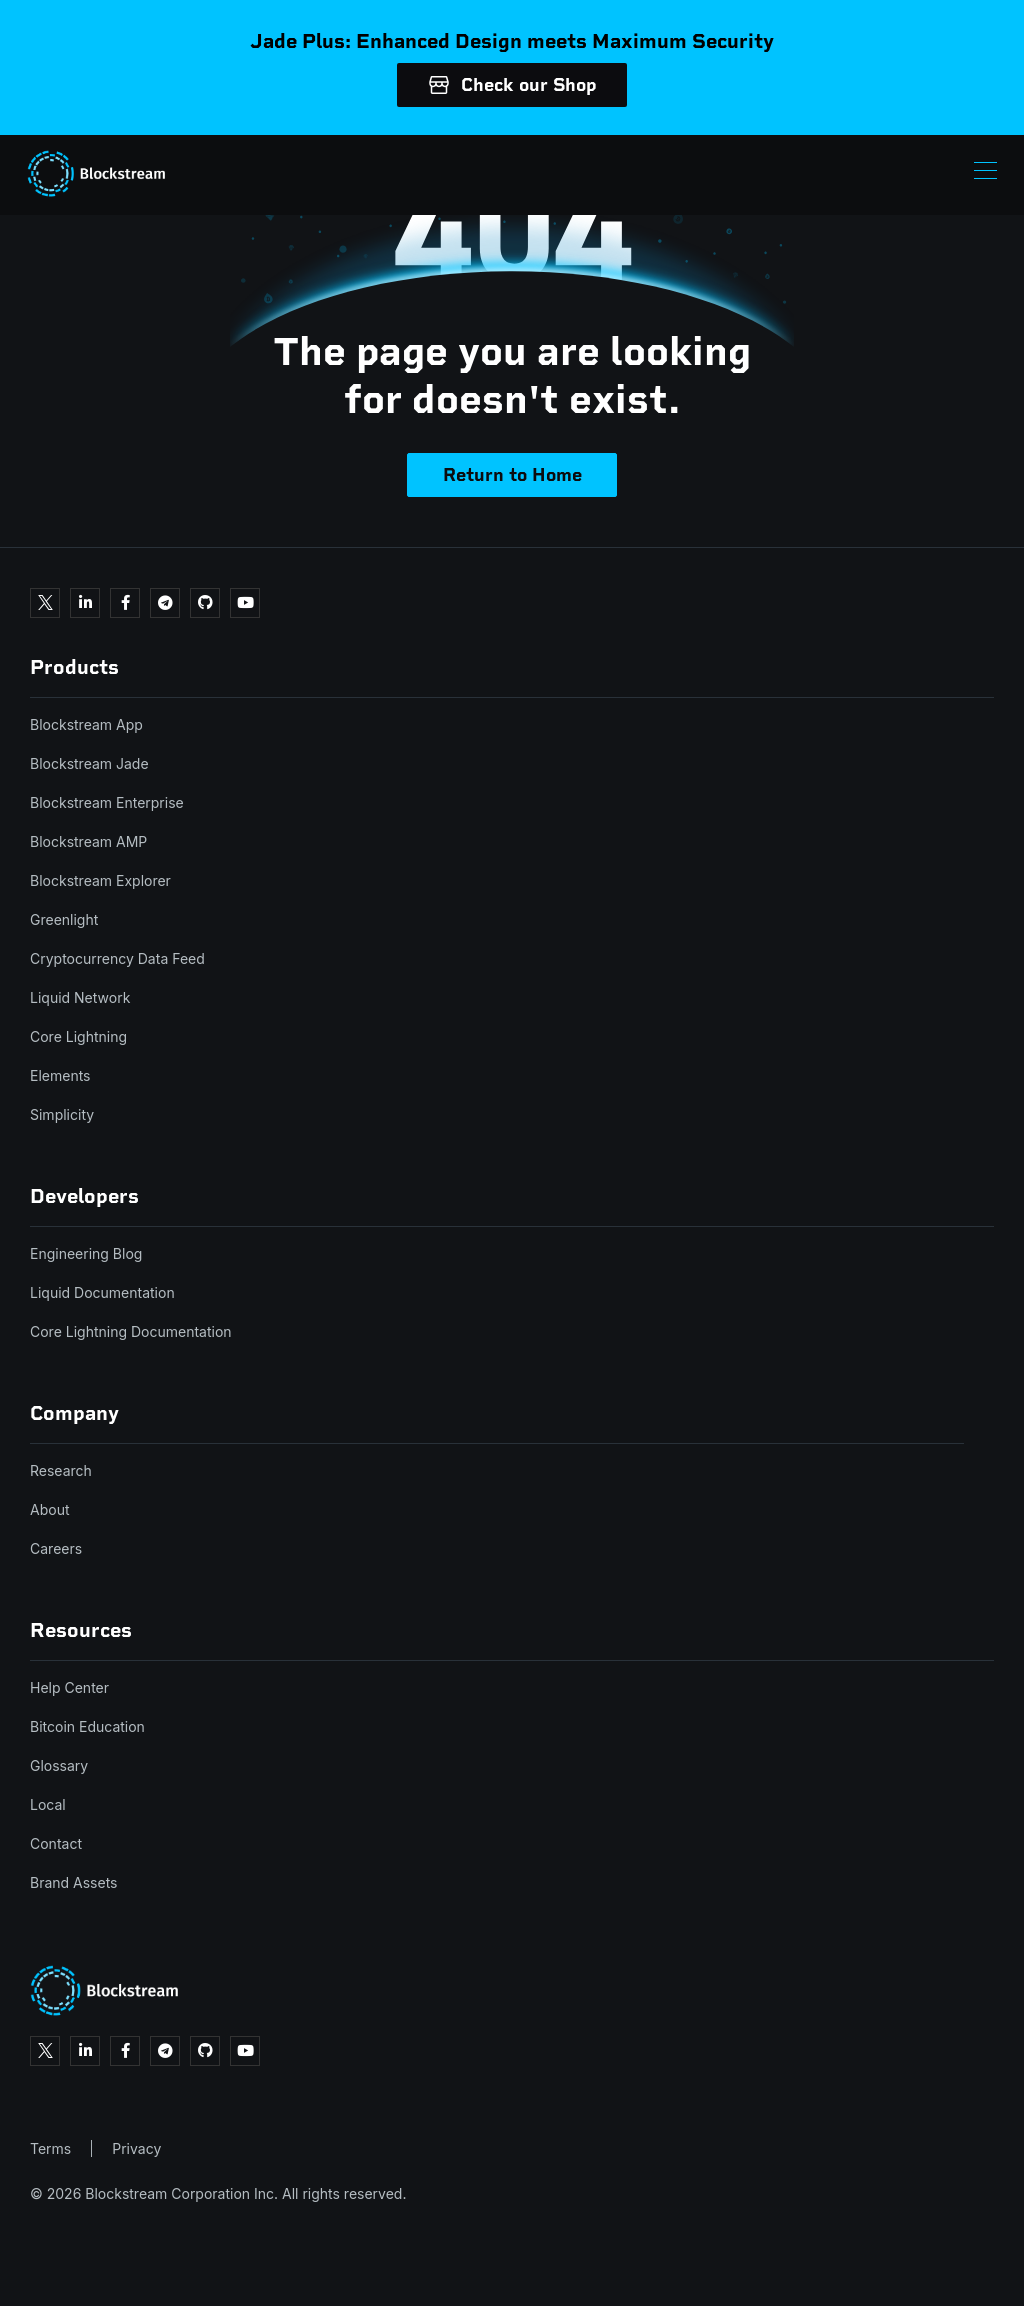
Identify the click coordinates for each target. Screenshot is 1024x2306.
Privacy (136, 2148)
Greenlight (64, 919)
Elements (60, 1075)
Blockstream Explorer (100, 880)
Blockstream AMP (88, 841)
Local (48, 1804)
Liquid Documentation (102, 1292)
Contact (56, 1843)
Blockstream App (86, 724)
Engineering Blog (86, 1253)
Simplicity (62, 1114)
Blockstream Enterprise (107, 802)
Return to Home (512, 475)
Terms (50, 2148)
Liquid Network (80, 997)
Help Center (69, 1687)
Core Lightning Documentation (131, 1331)
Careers (56, 1548)
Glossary (59, 1765)
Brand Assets (74, 1882)
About (49, 1509)
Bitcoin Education (87, 1726)
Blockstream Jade (89, 763)
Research (61, 1470)
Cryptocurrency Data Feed (117, 958)
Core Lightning (78, 1036)
